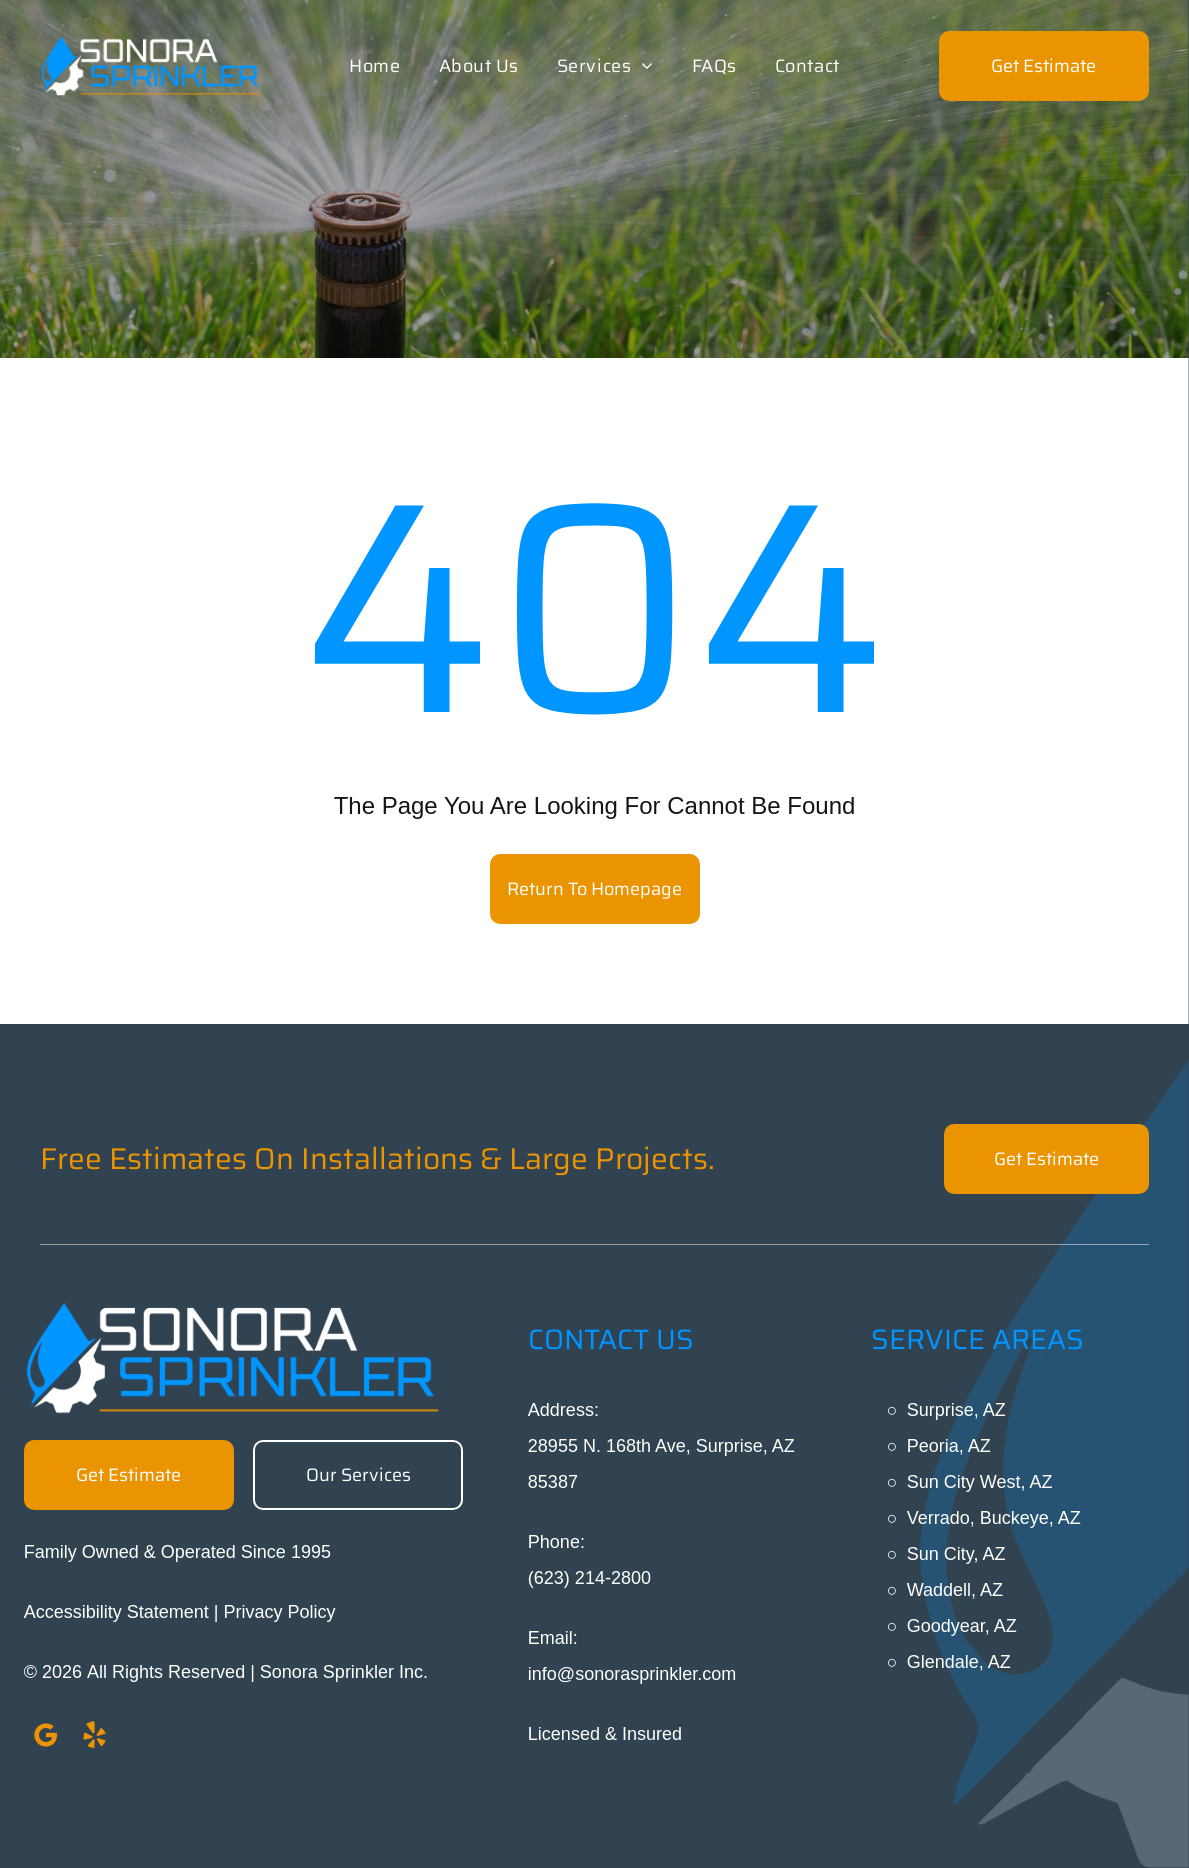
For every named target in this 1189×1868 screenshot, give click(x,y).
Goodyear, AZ (962, 1626)
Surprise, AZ (956, 1410)
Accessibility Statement (116, 1612)
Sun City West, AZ (980, 1482)
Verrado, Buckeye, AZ (994, 1518)
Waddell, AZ (955, 1590)
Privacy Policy (280, 1612)
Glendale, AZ (959, 1662)
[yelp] (95, 1738)
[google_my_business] (46, 1738)
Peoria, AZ (949, 1446)
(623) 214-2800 (589, 1578)
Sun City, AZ (956, 1554)
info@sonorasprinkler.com (632, 1674)
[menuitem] (374, 66)
